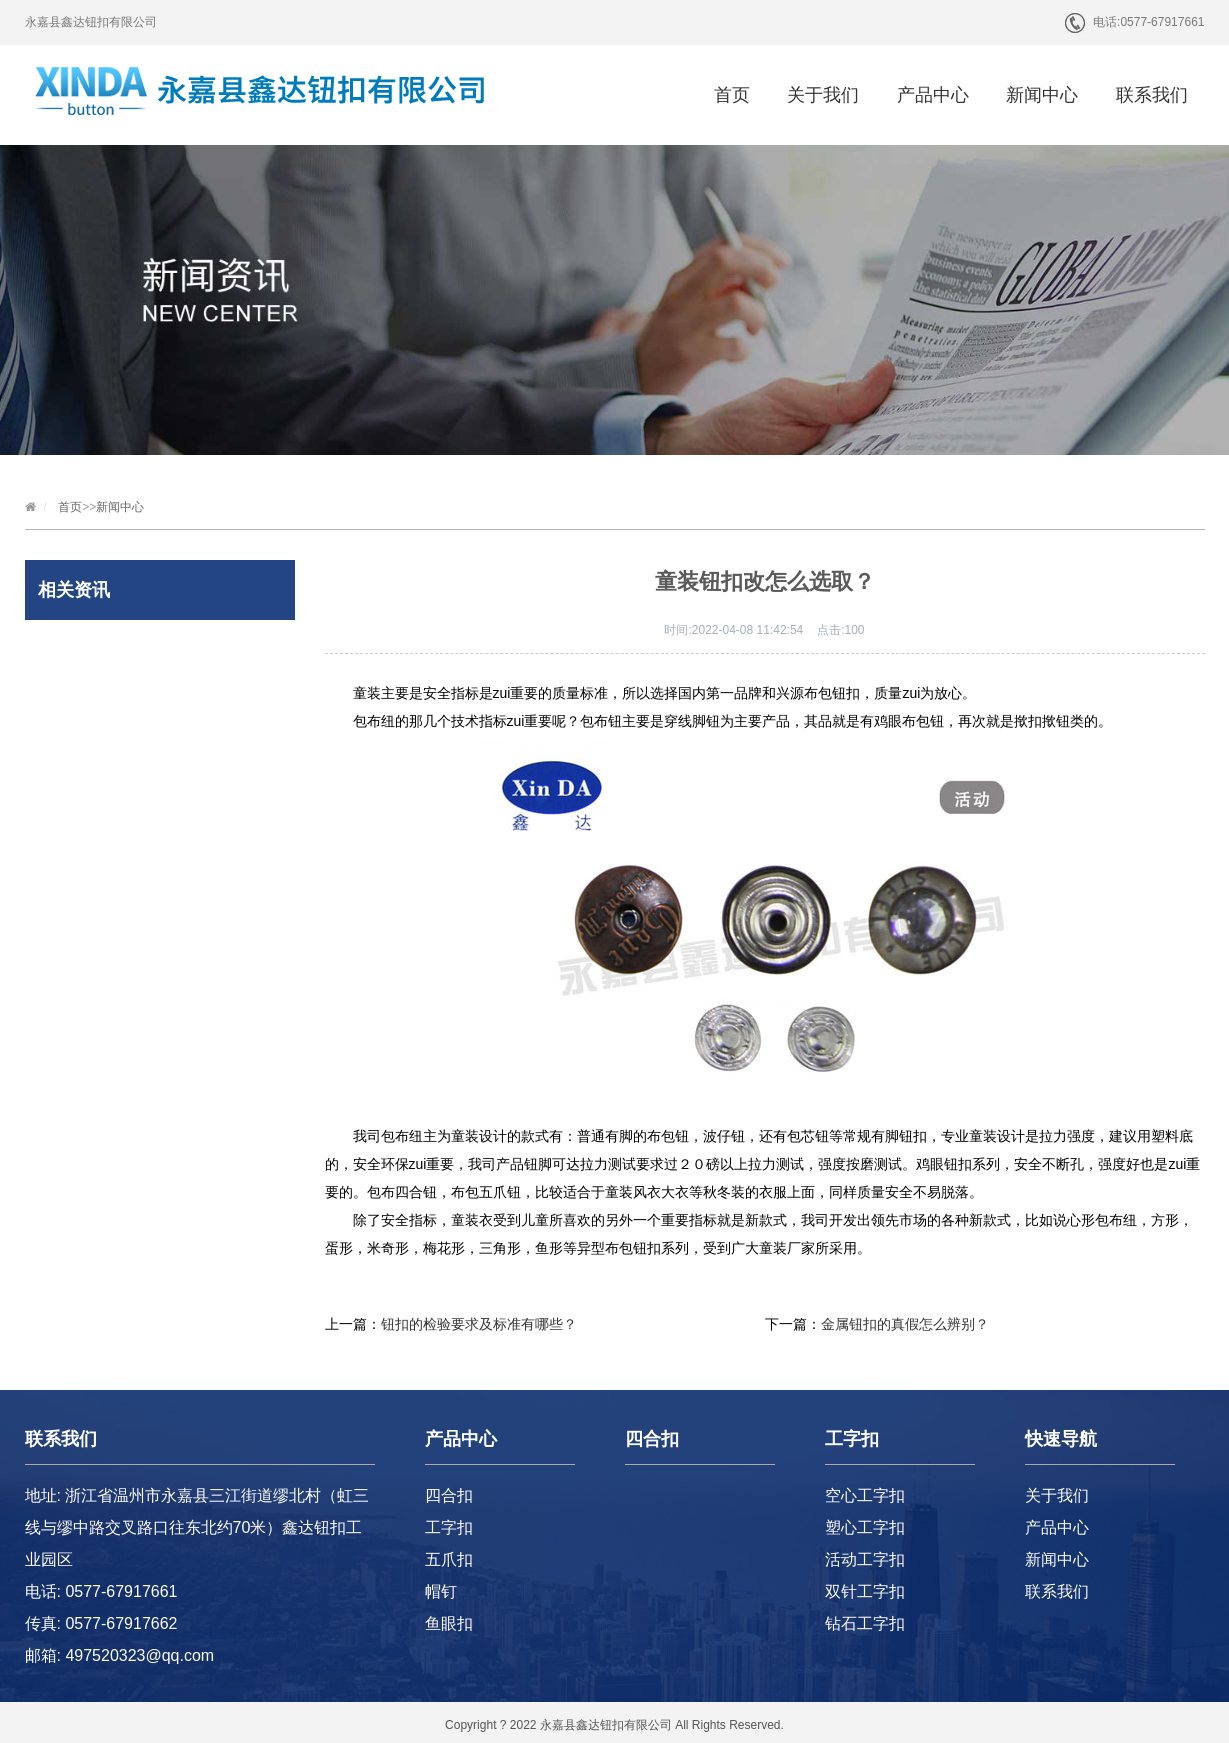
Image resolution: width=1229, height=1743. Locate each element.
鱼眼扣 (449, 1623)
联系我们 (1152, 95)
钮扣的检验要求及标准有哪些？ (479, 1324)
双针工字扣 (865, 1591)
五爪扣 (449, 1559)
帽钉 (441, 1591)
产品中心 (933, 95)
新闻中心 (1042, 95)
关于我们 (823, 95)
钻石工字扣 (865, 1623)
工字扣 (449, 1527)
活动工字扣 (865, 1559)
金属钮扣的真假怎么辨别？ (905, 1324)
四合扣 (449, 1495)
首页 (732, 95)
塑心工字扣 (865, 1527)
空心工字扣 (865, 1495)
